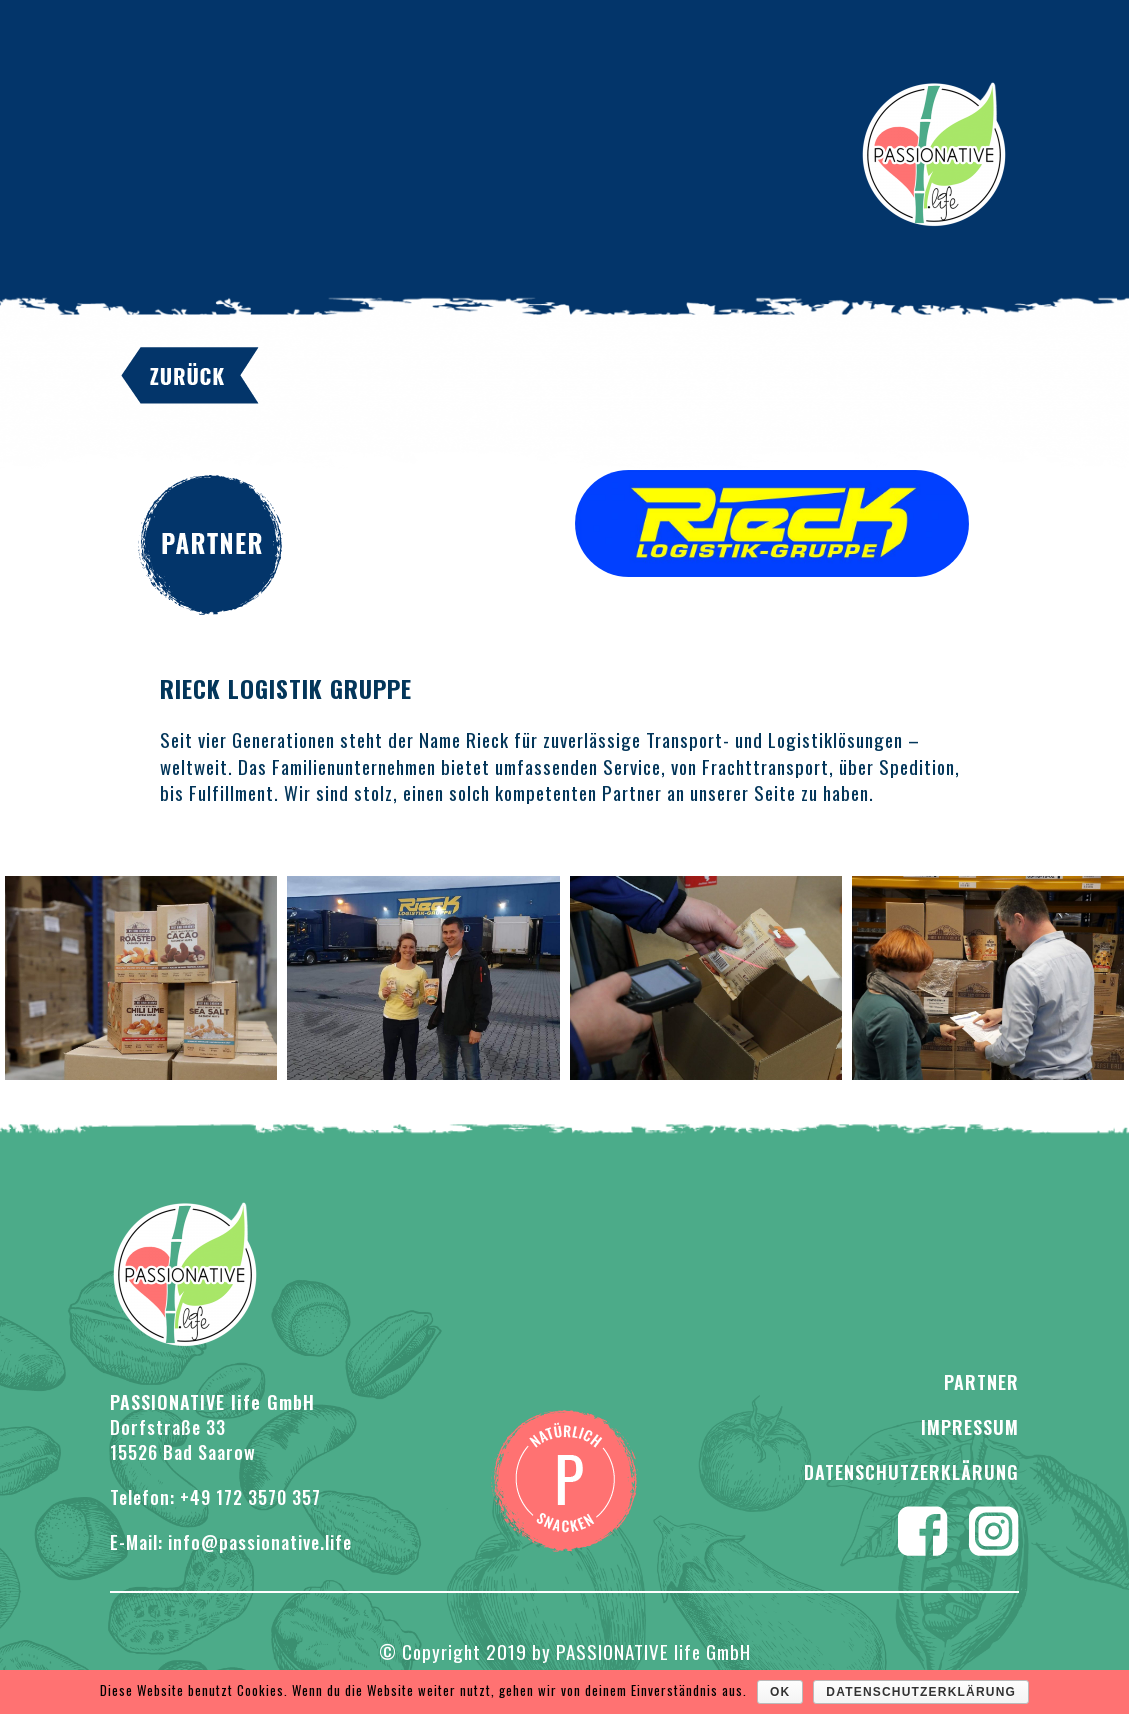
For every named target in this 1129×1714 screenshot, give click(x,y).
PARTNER (981, 1382)
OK (780, 1692)
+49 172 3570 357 (250, 1497)
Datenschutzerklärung (911, 1472)
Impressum (970, 1427)
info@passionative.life (260, 1542)
